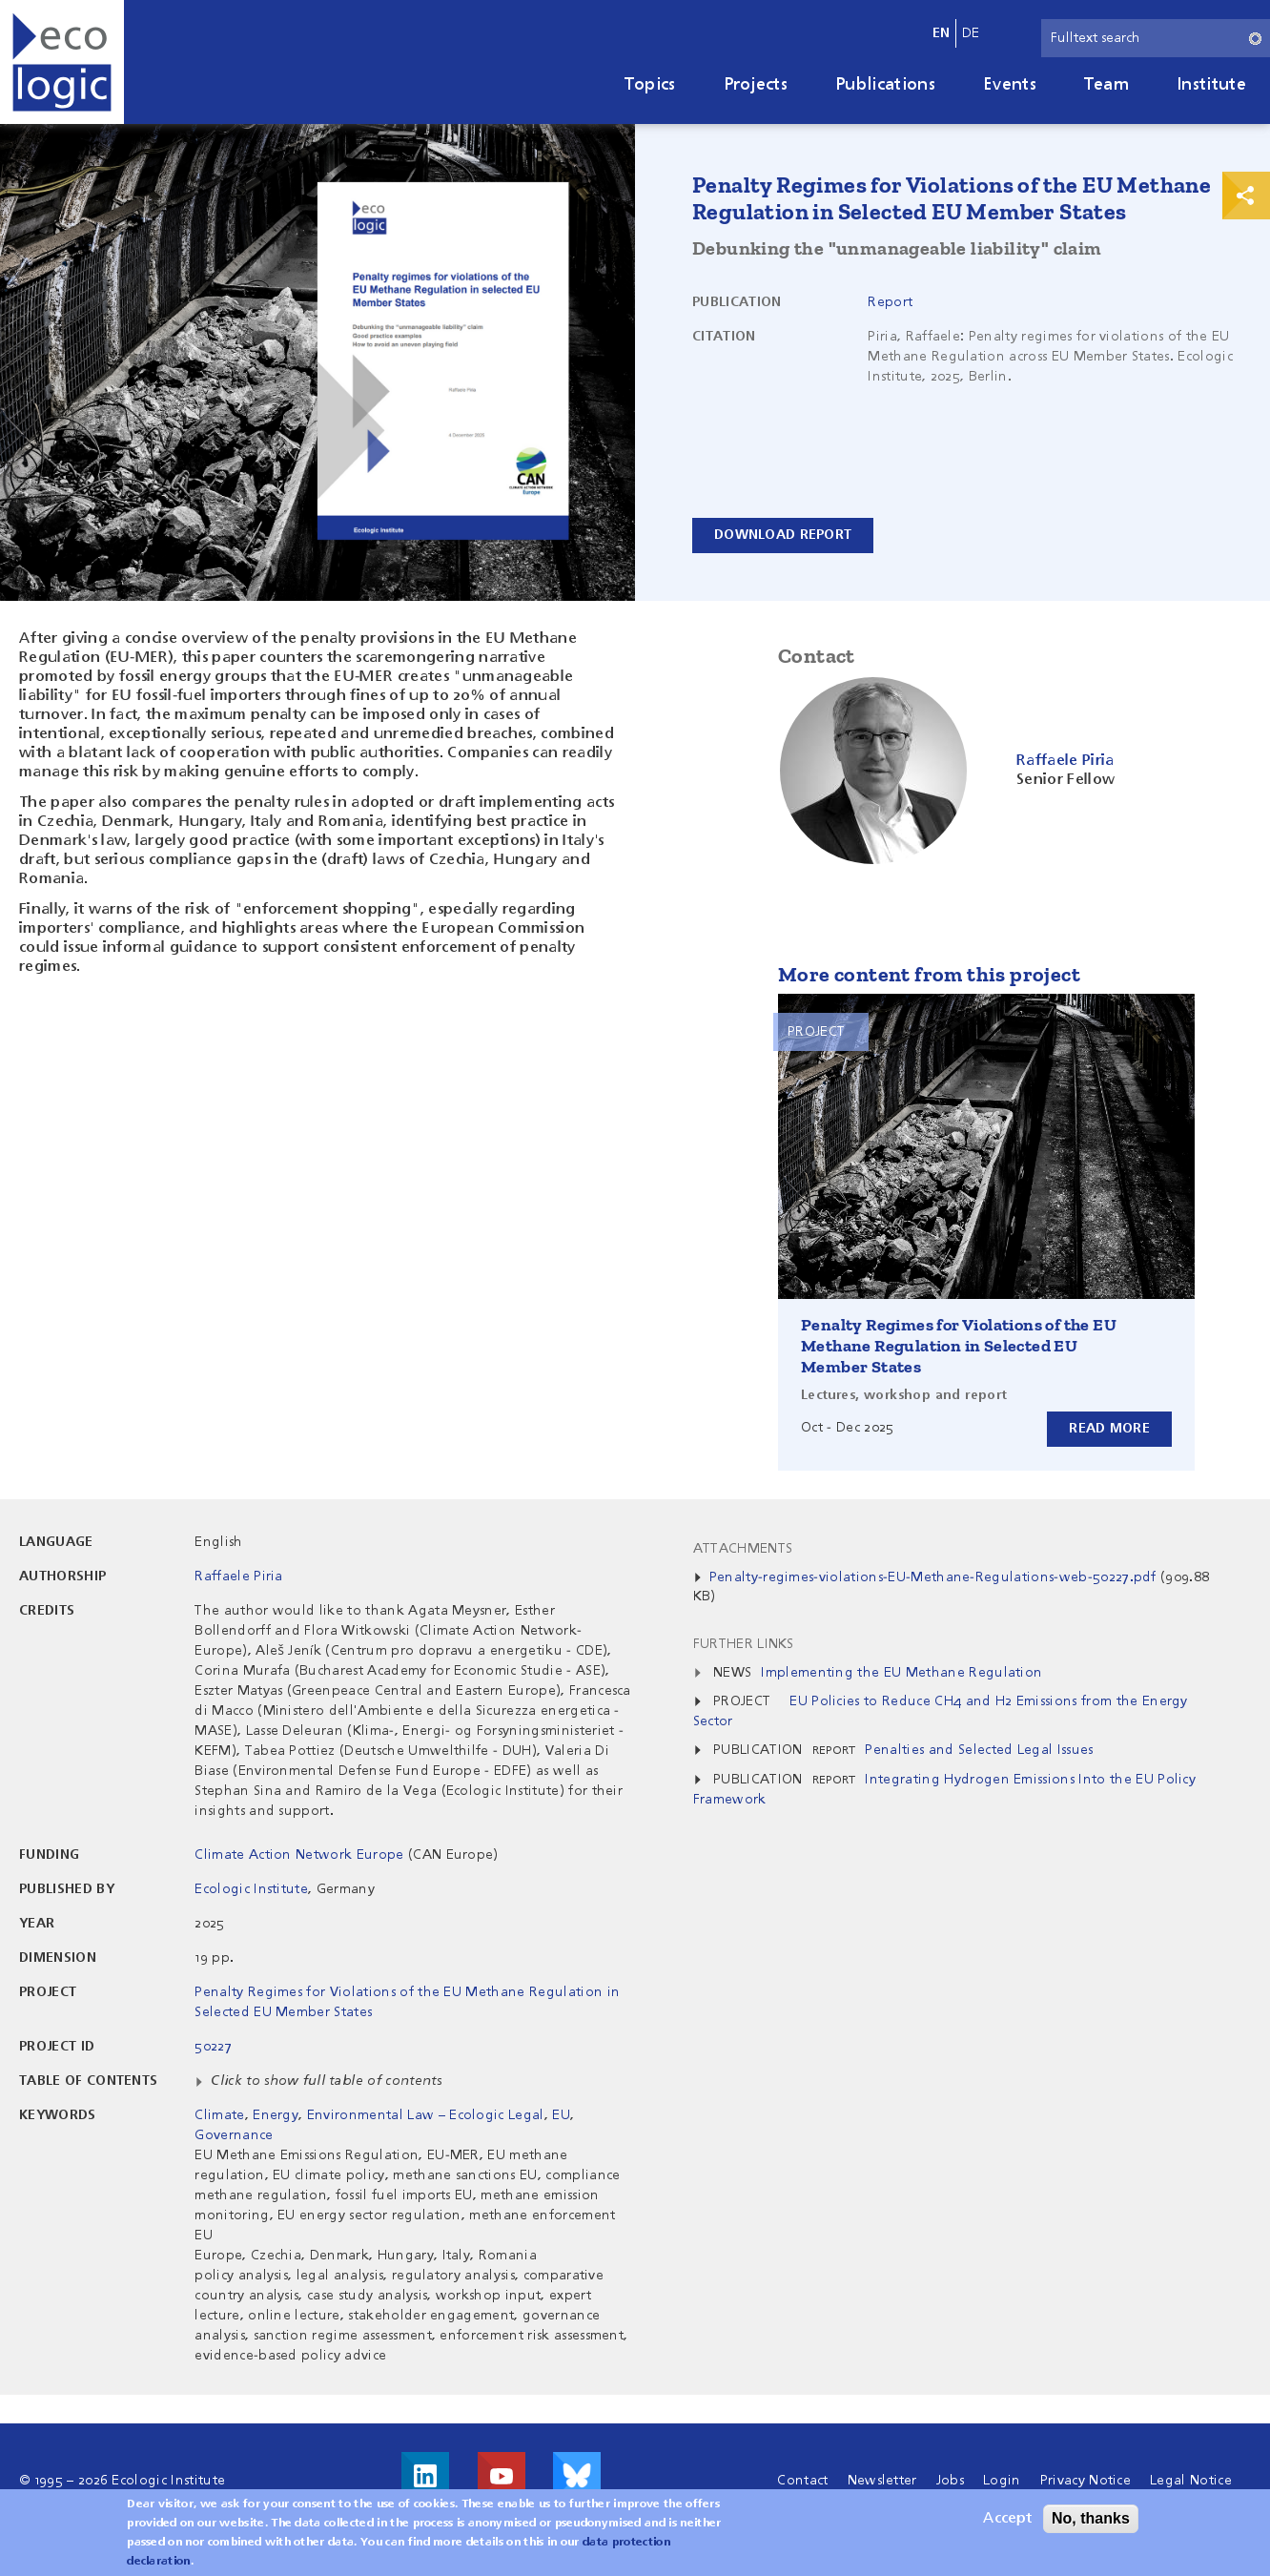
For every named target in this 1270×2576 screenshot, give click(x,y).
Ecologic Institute (251, 1889)
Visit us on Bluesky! (577, 2476)
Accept (1007, 2521)
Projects (756, 84)
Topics (650, 84)
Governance (234, 2135)
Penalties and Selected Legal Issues (979, 1750)
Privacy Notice (1085, 2480)
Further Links (743, 1644)
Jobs (950, 2480)
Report (890, 302)
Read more (1109, 1428)
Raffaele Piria (238, 1576)
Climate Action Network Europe (299, 1855)
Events (1009, 84)
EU (561, 2115)
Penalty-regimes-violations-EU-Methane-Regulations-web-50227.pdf (933, 1577)
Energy (275, 2115)
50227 (213, 2046)
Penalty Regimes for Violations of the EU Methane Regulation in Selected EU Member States (958, 1345)
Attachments (743, 1549)
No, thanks (1091, 2521)
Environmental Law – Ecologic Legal (425, 2115)
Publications (885, 84)
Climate (219, 2115)
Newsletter (882, 2480)
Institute (1211, 84)
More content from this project (929, 974)
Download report (782, 535)
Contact (802, 2480)
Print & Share (1246, 195)
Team (1106, 84)
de (971, 33)
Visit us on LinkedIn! (425, 2476)
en (941, 33)
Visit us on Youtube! (501, 2476)
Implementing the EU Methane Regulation (901, 1673)
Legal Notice (1191, 2480)
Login (1002, 2480)
